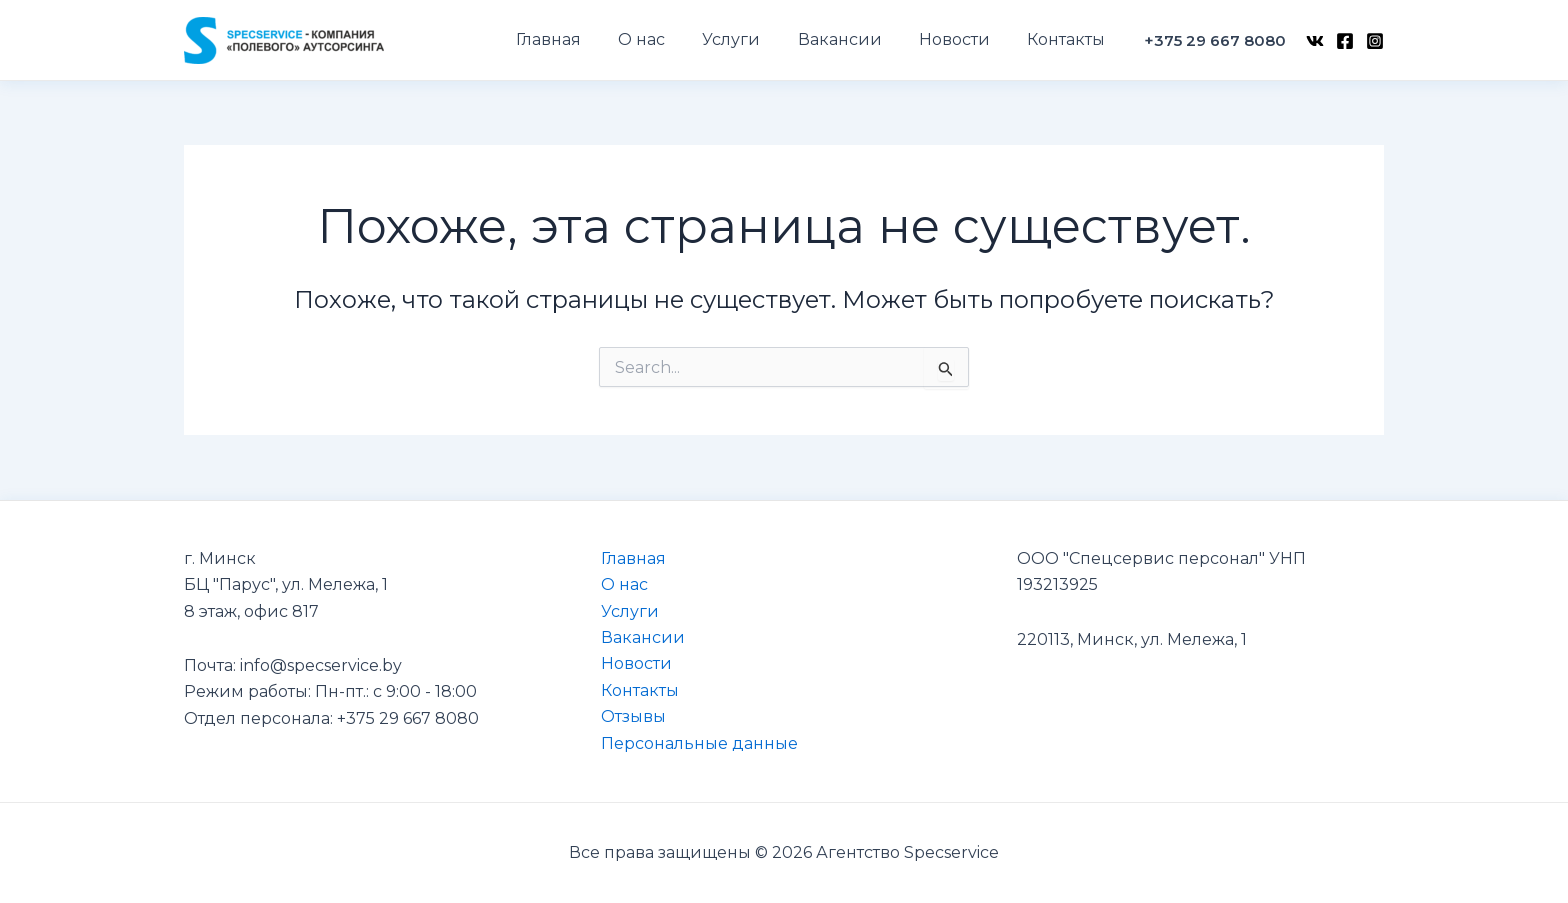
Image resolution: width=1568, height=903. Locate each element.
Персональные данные (699, 743)
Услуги (630, 611)
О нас (624, 584)
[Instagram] (1375, 41)
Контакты (640, 690)
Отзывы (633, 716)
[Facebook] (1345, 41)
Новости (636, 663)
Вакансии (643, 637)
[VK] (1315, 41)
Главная (633, 558)
